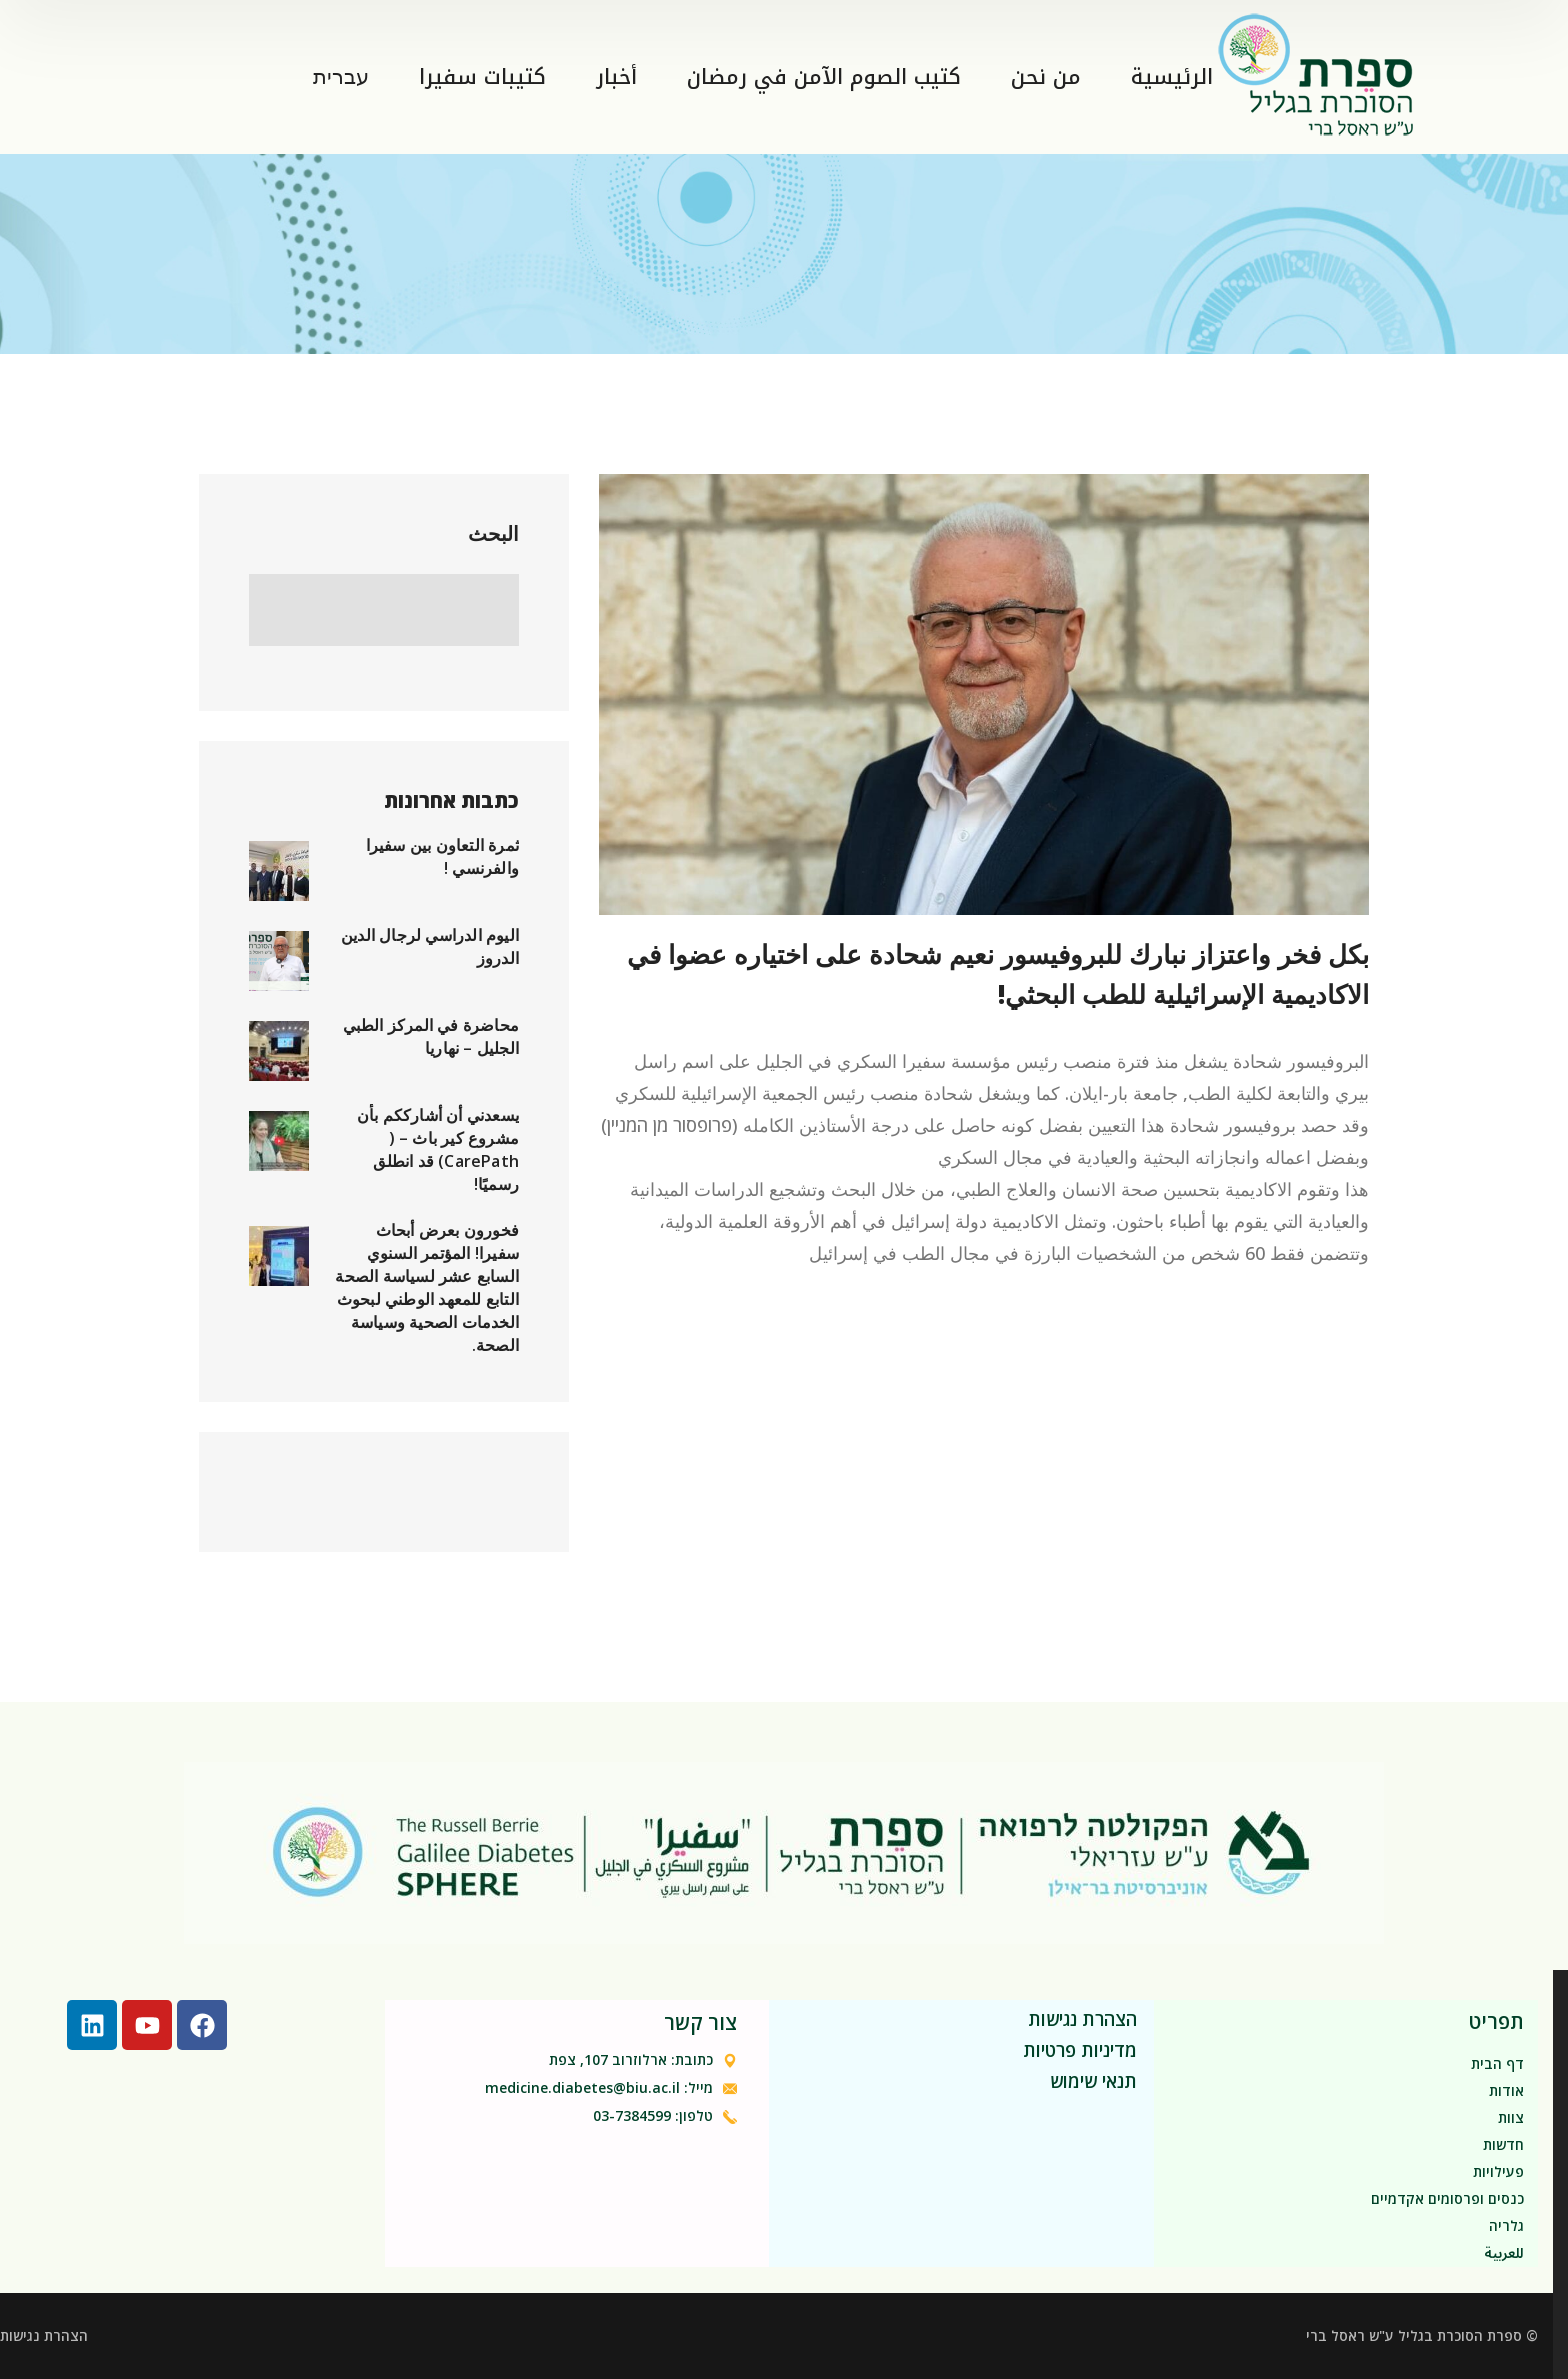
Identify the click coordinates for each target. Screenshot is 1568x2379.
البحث (493, 533)
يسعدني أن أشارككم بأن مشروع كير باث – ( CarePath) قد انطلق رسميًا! (438, 1149)
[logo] (1318, 74)
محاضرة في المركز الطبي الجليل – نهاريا (431, 1036)
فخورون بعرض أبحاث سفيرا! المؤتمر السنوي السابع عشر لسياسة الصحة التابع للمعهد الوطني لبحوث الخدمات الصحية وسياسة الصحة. (427, 1287)
